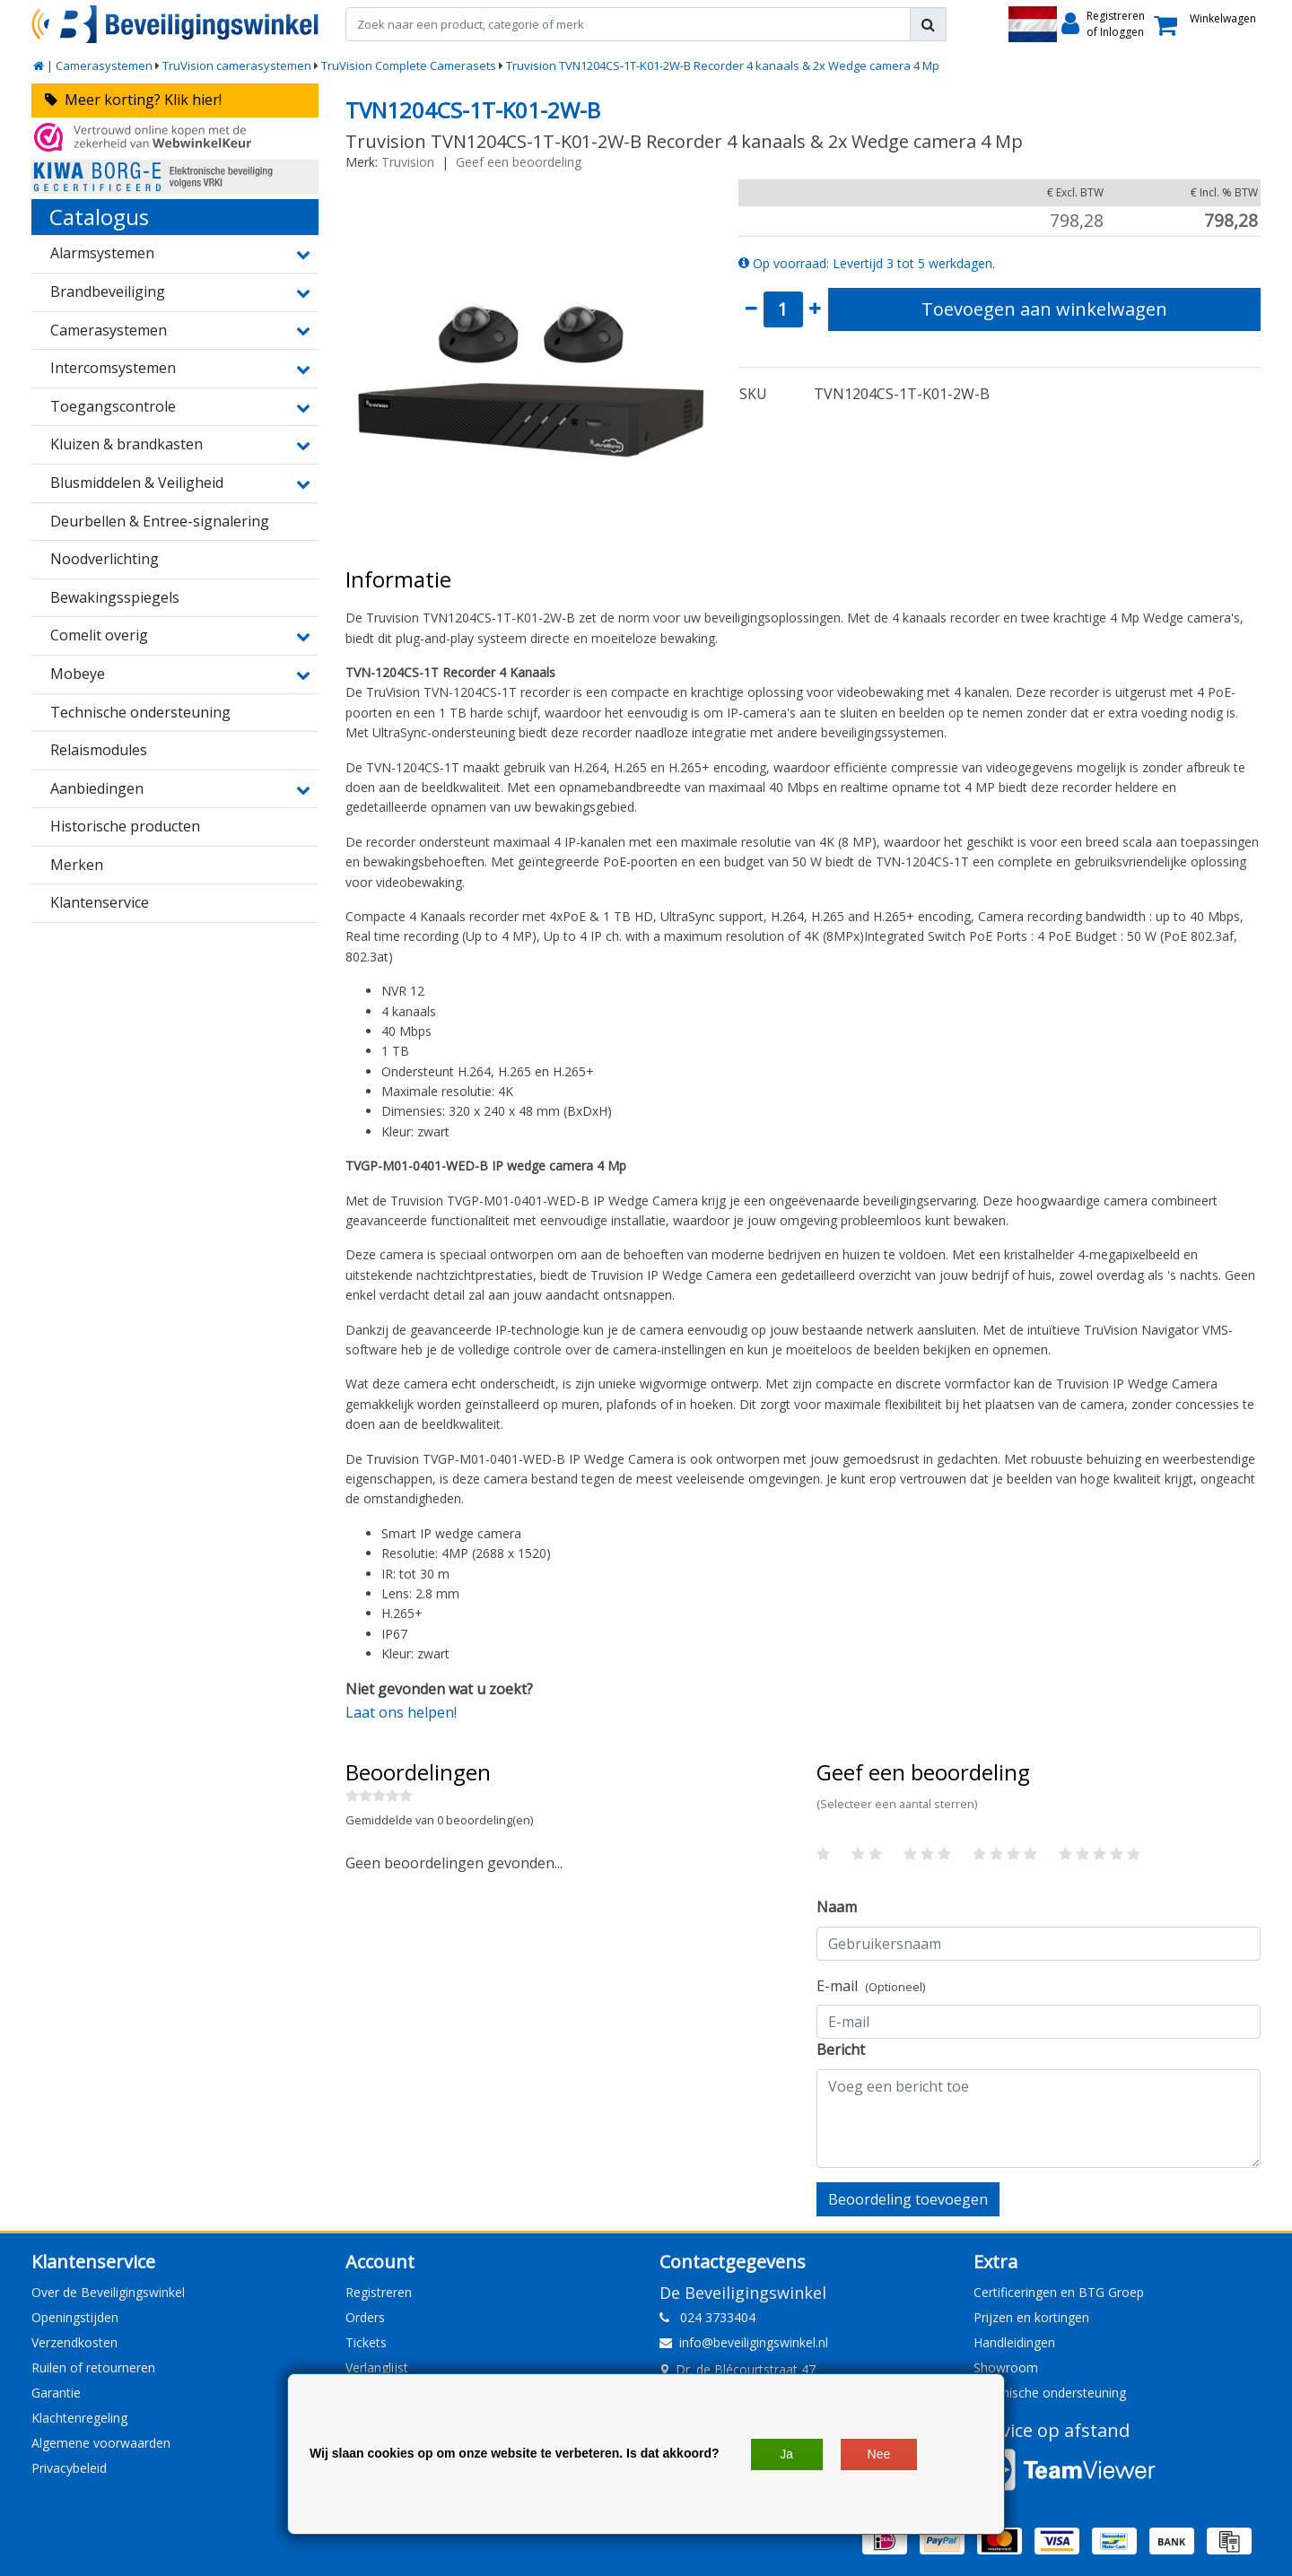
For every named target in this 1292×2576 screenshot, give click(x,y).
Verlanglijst (376, 2367)
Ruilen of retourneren (93, 2367)
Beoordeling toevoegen (908, 2199)
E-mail (870, 1986)
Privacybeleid (69, 2467)
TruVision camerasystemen (236, 65)
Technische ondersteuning (1049, 2392)
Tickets (366, 2342)
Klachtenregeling (79, 2417)
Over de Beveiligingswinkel (108, 2292)
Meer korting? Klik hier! (133, 99)
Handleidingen (1014, 2342)
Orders (365, 2317)
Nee (879, 2454)
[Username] (1038, 1944)
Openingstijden (74, 2317)
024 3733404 (707, 2317)
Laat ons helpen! (401, 1712)
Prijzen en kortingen (1031, 2317)
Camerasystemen (104, 65)
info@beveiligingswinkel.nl (743, 2342)
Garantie (56, 2392)
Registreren (378, 2292)
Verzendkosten (74, 2342)
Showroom (1005, 2367)
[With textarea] (1038, 2118)
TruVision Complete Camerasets (408, 65)
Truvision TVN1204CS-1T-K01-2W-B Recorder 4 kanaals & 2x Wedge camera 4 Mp (722, 65)
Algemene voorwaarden (100, 2442)
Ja (786, 2454)
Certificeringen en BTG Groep (1058, 2292)
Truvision (407, 161)
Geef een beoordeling (518, 161)
